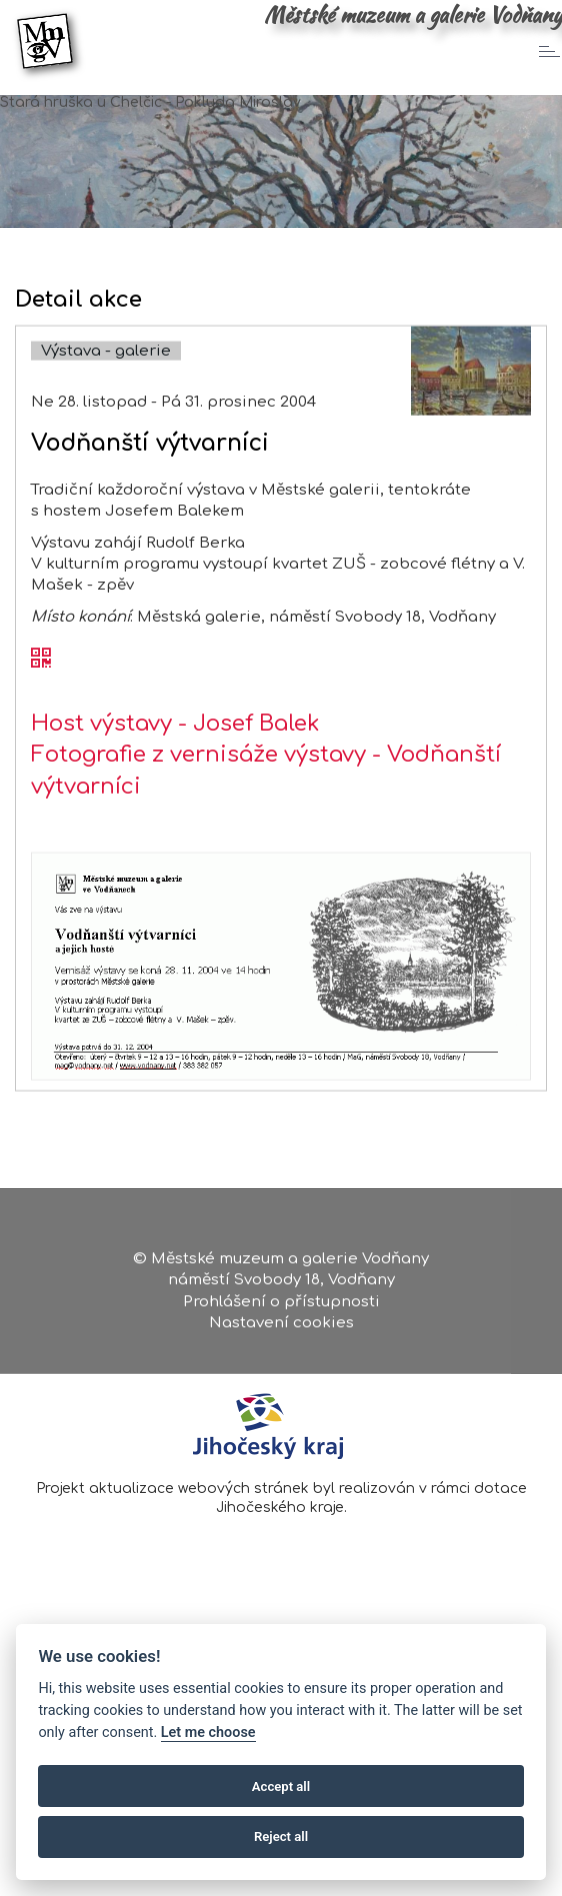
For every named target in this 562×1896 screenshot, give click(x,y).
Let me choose (208, 1732)
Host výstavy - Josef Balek (175, 768)
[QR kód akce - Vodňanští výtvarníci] (41, 704)
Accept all (281, 1786)
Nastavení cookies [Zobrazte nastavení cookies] (281, 1331)
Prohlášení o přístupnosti (281, 1309)
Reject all (281, 1836)
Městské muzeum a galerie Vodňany (413, 15)
